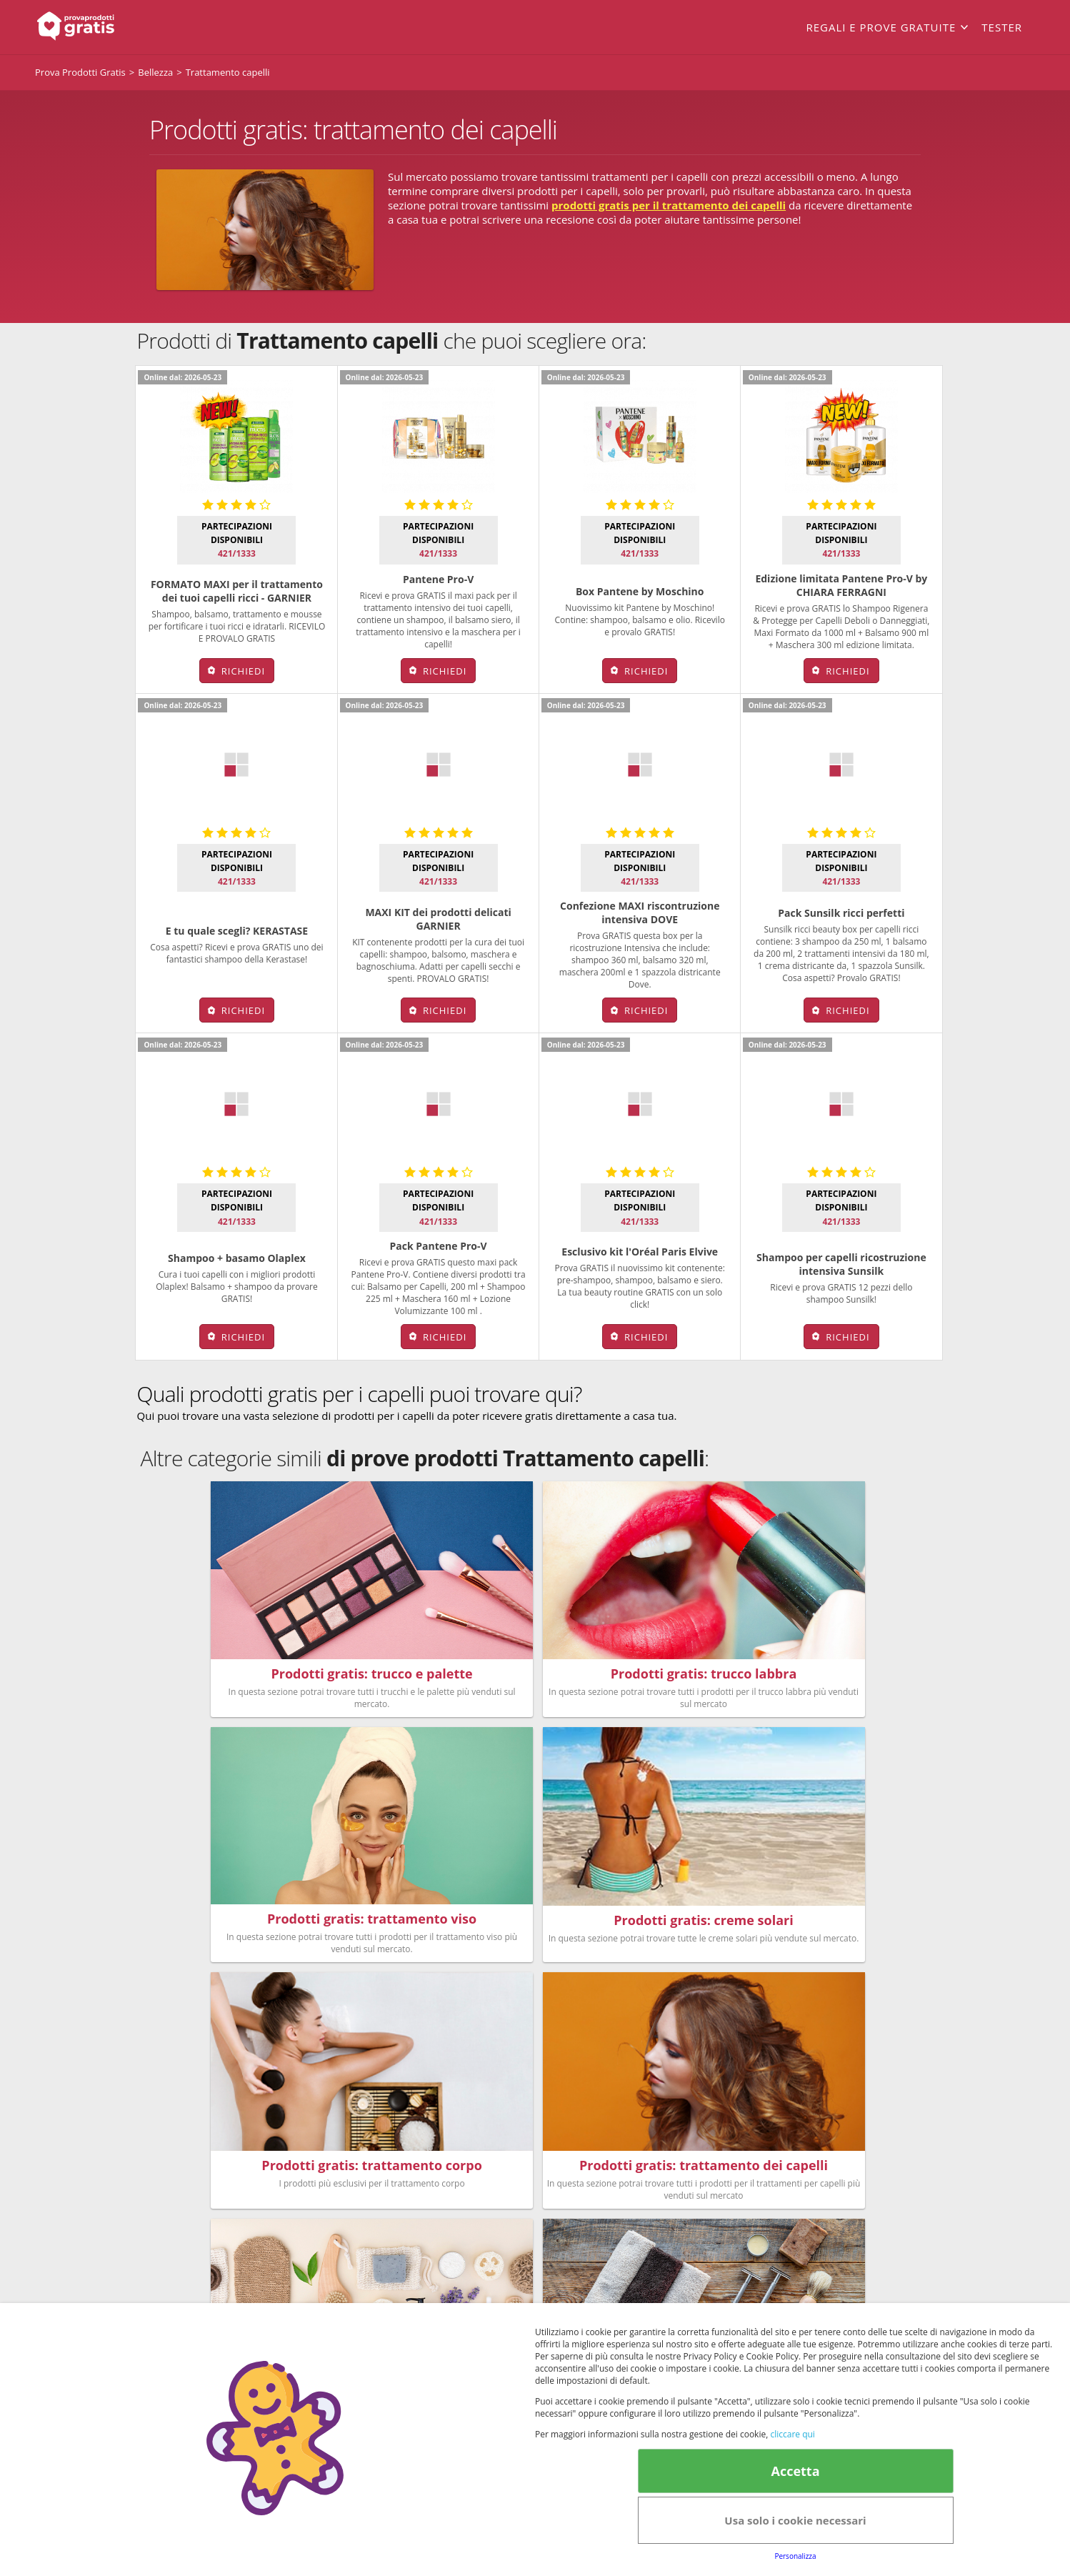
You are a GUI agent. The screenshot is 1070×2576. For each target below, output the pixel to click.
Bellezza (453, 2159)
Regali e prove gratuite (881, 27)
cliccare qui (792, 2434)
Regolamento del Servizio (768, 2176)
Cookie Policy (577, 2300)
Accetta (795, 2471)
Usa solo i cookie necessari (795, 2520)
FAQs (718, 2159)
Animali (567, 2193)
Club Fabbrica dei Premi (765, 2193)
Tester (1001, 27)
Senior (565, 2210)
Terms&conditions (503, 2300)
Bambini (453, 2193)
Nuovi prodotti (469, 2210)
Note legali (703, 2256)
